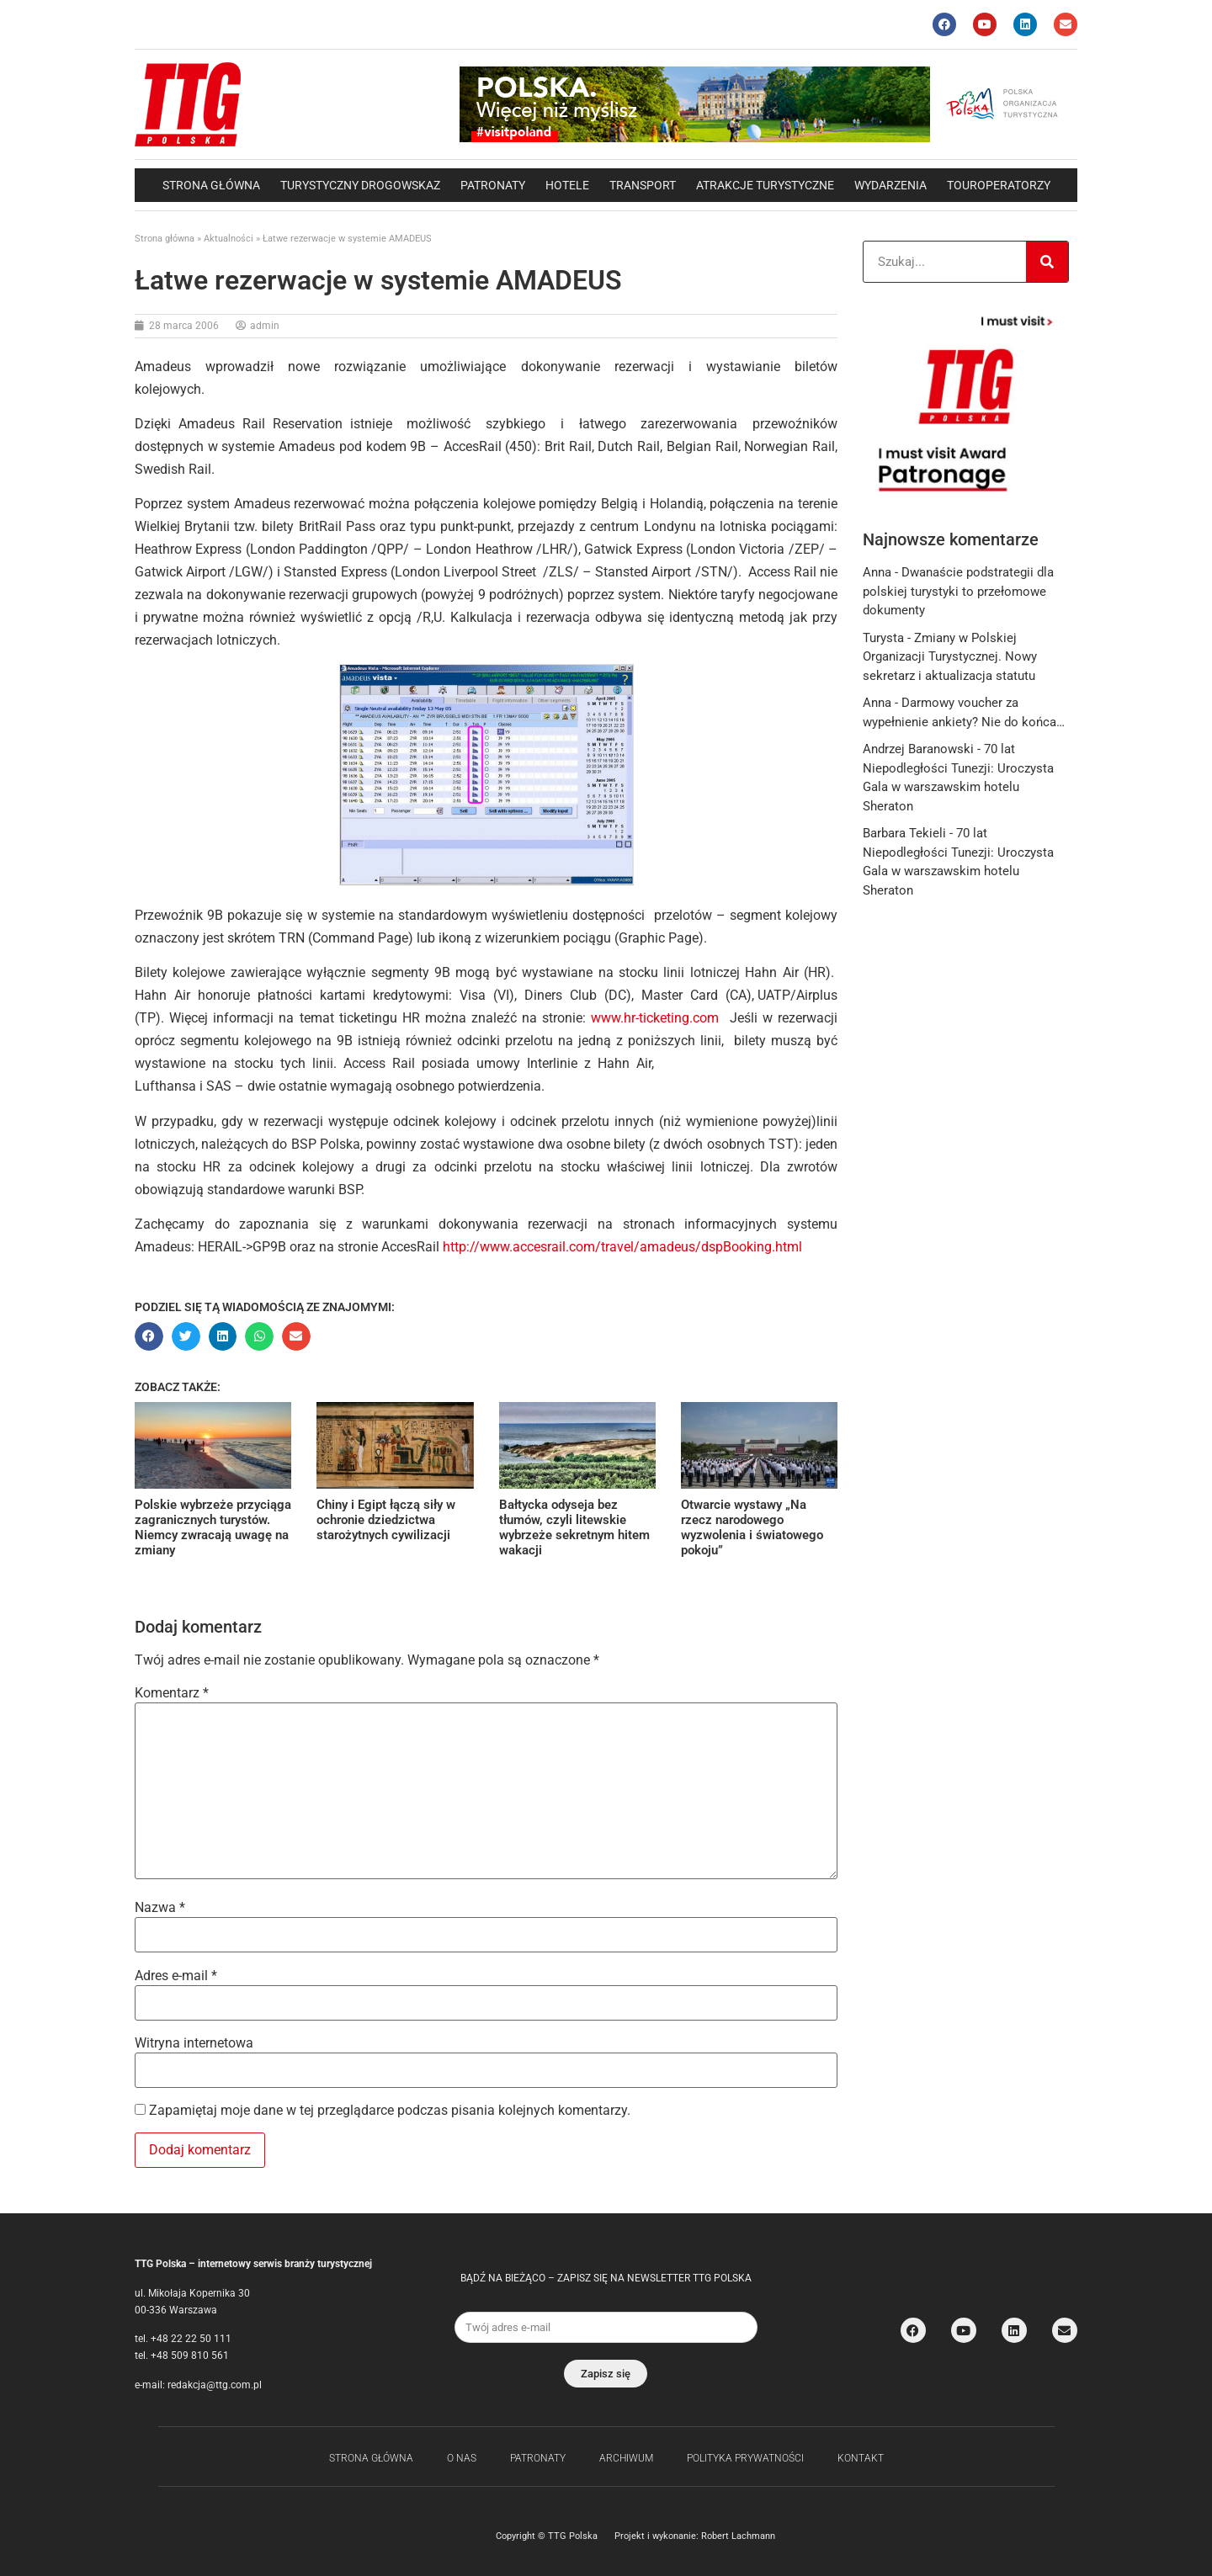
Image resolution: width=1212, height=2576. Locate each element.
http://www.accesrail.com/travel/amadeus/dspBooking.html (622, 1247)
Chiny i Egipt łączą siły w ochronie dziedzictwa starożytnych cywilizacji (385, 1520)
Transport (642, 185)
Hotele (567, 185)
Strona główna (211, 185)
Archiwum (626, 2458)
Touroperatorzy (998, 185)
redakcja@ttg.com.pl (214, 2385)
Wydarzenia (890, 185)
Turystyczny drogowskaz (360, 185)
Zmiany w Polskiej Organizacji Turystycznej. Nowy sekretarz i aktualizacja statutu (950, 656)
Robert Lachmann (738, 2536)
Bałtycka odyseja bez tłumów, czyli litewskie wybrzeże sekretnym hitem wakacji (574, 1527)
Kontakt (860, 2458)
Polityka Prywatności (745, 2458)
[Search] (1047, 262)
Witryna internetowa (194, 2043)
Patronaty (492, 185)
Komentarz (172, 1693)
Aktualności (228, 238)
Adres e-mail (176, 1976)
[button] (149, 1336)
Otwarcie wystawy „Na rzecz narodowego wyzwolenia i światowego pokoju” (752, 1527)
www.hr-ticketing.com (655, 1018)
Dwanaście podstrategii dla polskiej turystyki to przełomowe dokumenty (958, 591)
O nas (461, 2458)
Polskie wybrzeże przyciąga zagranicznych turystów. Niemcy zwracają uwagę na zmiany (213, 1527)
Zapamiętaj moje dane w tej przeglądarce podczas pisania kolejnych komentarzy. (389, 2110)
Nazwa (160, 1908)
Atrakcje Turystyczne (765, 185)
